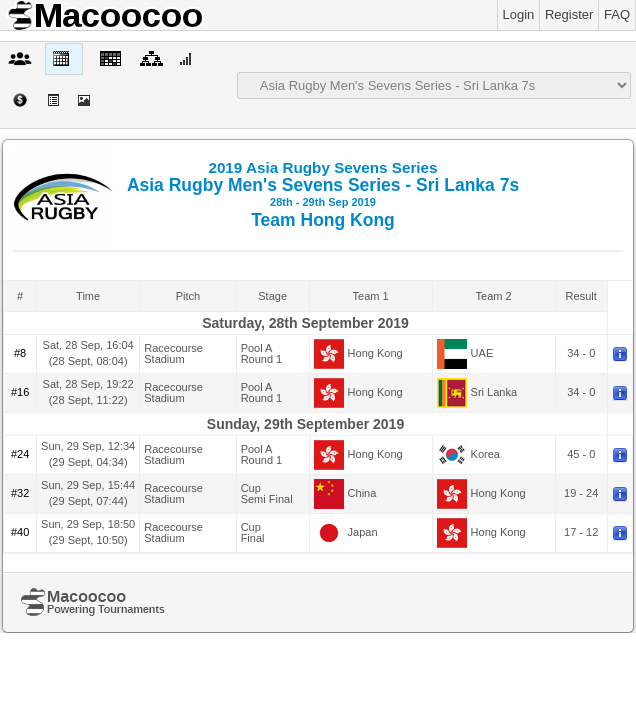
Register (569, 14)
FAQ (617, 14)
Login (519, 14)
